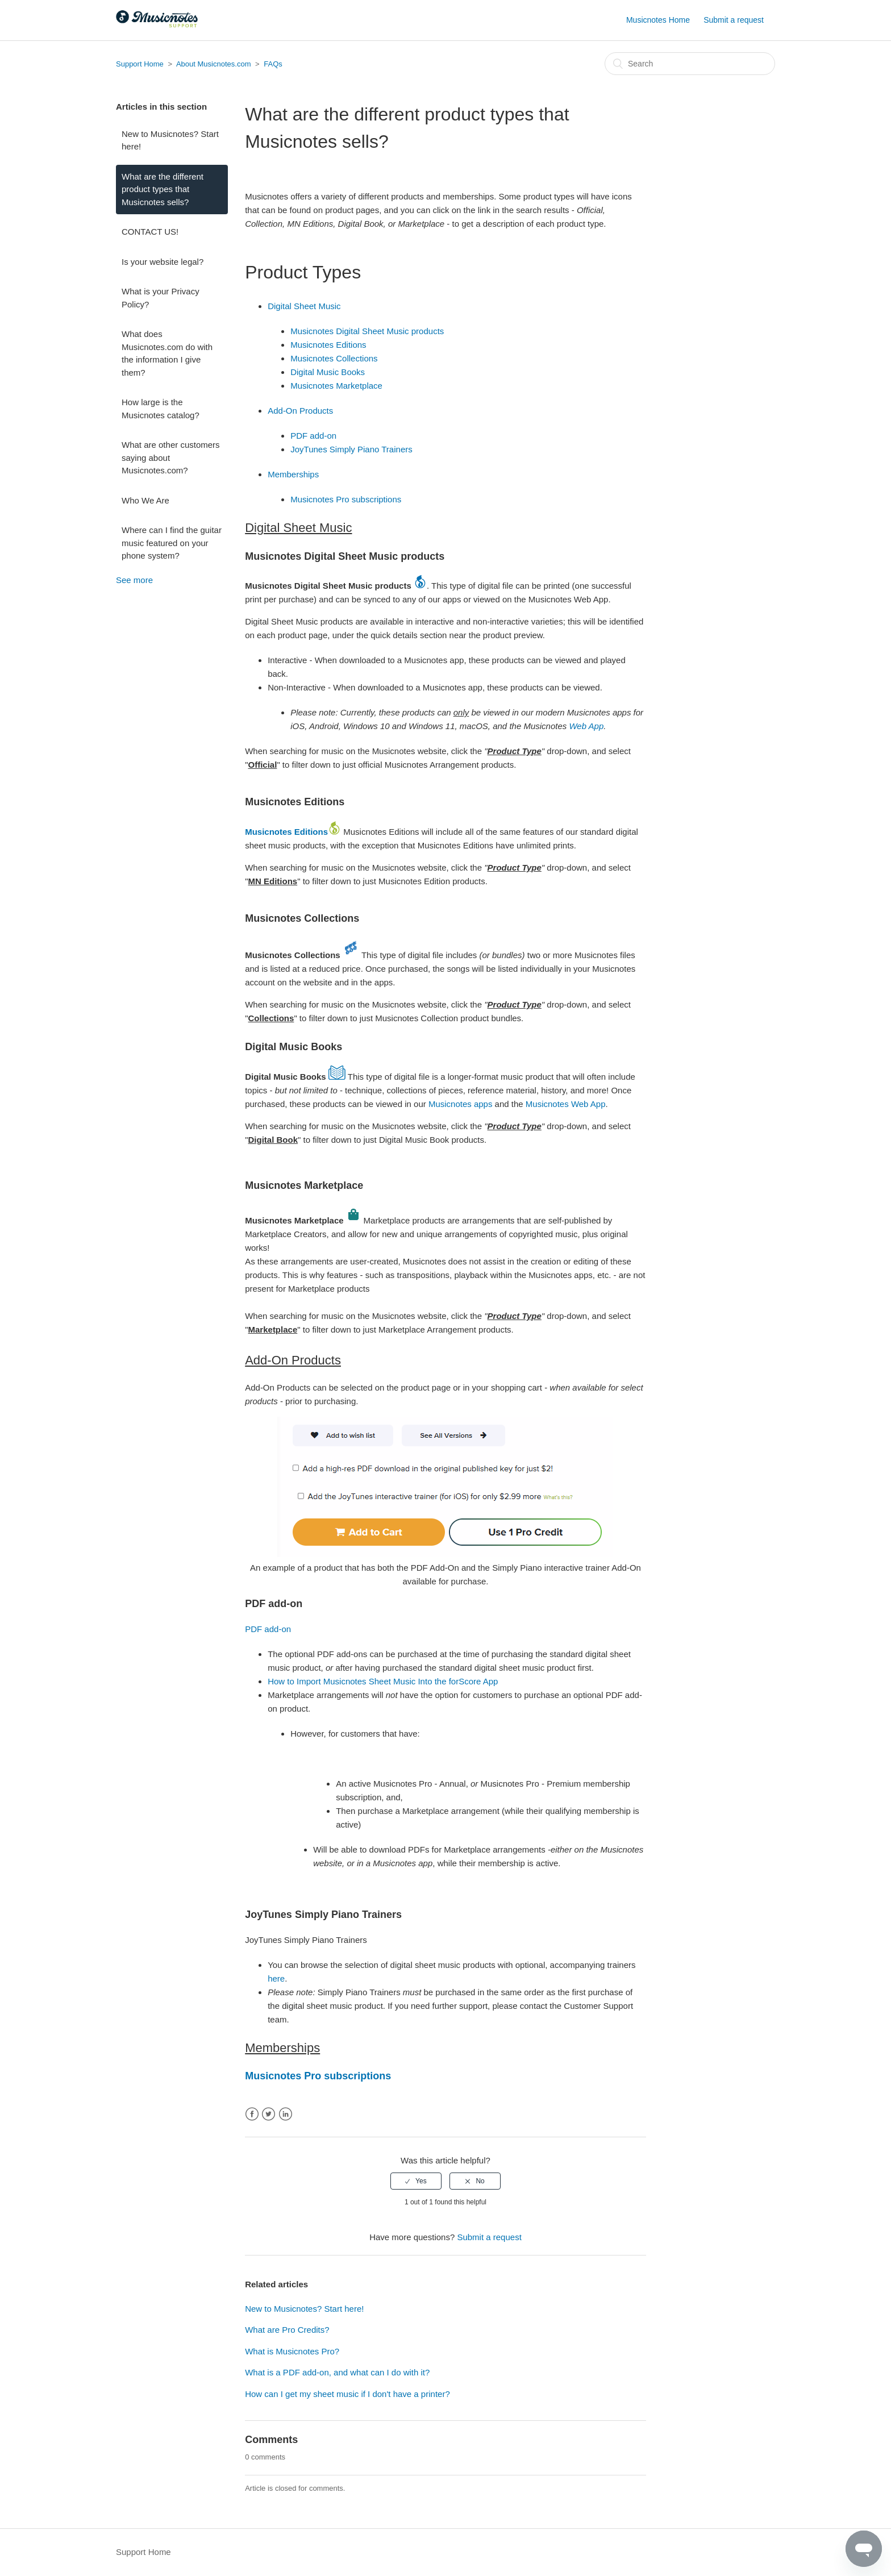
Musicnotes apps (460, 1104)
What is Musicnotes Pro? (292, 2351)
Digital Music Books (327, 372)
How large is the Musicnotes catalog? (160, 408)
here (276, 1978)
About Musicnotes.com (213, 64)
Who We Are (145, 500)
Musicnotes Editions (328, 344)
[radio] (416, 2181)
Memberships (293, 474)
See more (134, 580)
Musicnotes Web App (566, 1104)
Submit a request (733, 19)
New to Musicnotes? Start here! (170, 140)
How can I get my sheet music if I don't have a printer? (347, 2394)
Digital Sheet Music (304, 306)
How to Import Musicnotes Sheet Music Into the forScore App (383, 1681)
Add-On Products (300, 410)
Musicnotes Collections (333, 358)
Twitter (268, 2114)
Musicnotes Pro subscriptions (345, 499)
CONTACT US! (150, 231)
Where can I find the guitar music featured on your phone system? (172, 542)
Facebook (252, 2114)
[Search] (690, 63)
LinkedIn (285, 2114)
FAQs (273, 64)
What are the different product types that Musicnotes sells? (162, 189)
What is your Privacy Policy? (160, 297)
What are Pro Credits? (287, 2329)
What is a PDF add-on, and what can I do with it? (337, 2372)
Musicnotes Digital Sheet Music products (367, 331)
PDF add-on (313, 435)
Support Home (140, 64)
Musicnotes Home (658, 19)
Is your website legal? (162, 262)
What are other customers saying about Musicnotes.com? (171, 457)
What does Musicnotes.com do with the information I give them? (167, 353)
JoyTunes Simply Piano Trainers (351, 449)
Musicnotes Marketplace (336, 385)
